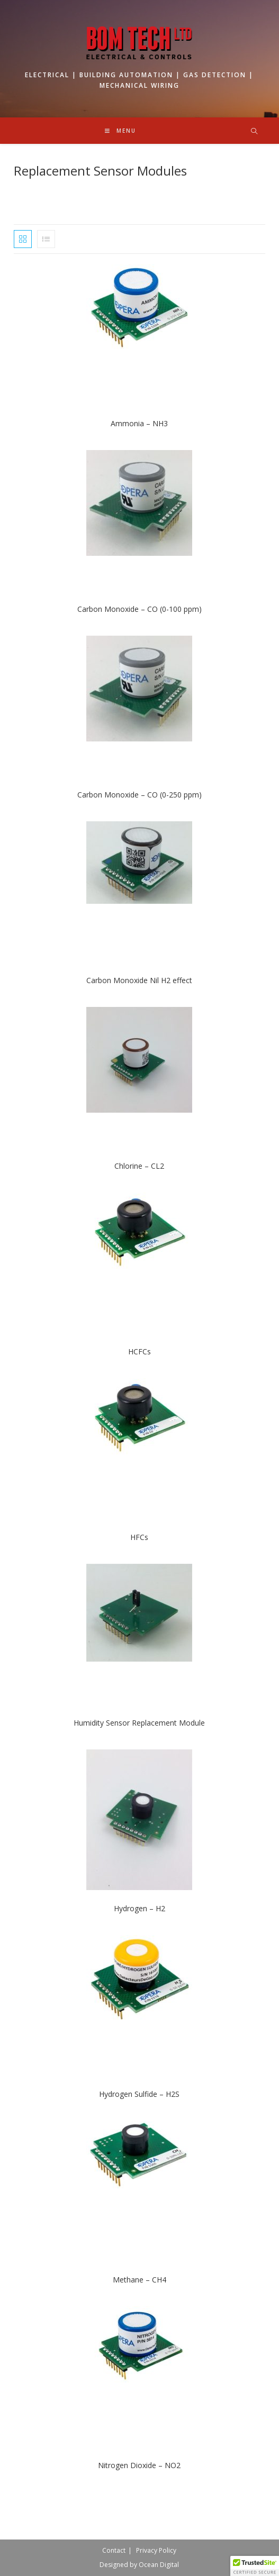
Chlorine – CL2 (139, 1166)
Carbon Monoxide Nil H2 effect (139, 980)
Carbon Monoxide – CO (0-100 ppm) (139, 609)
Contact (113, 2550)
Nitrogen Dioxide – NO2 (139, 2465)
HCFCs (139, 1351)
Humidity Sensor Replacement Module (139, 1723)
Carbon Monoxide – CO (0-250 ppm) (139, 795)
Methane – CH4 (139, 2280)
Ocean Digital (159, 2564)
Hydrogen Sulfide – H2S (139, 2094)
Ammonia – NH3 (139, 423)
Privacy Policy (156, 2550)
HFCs (139, 1537)
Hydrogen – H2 (139, 1908)
